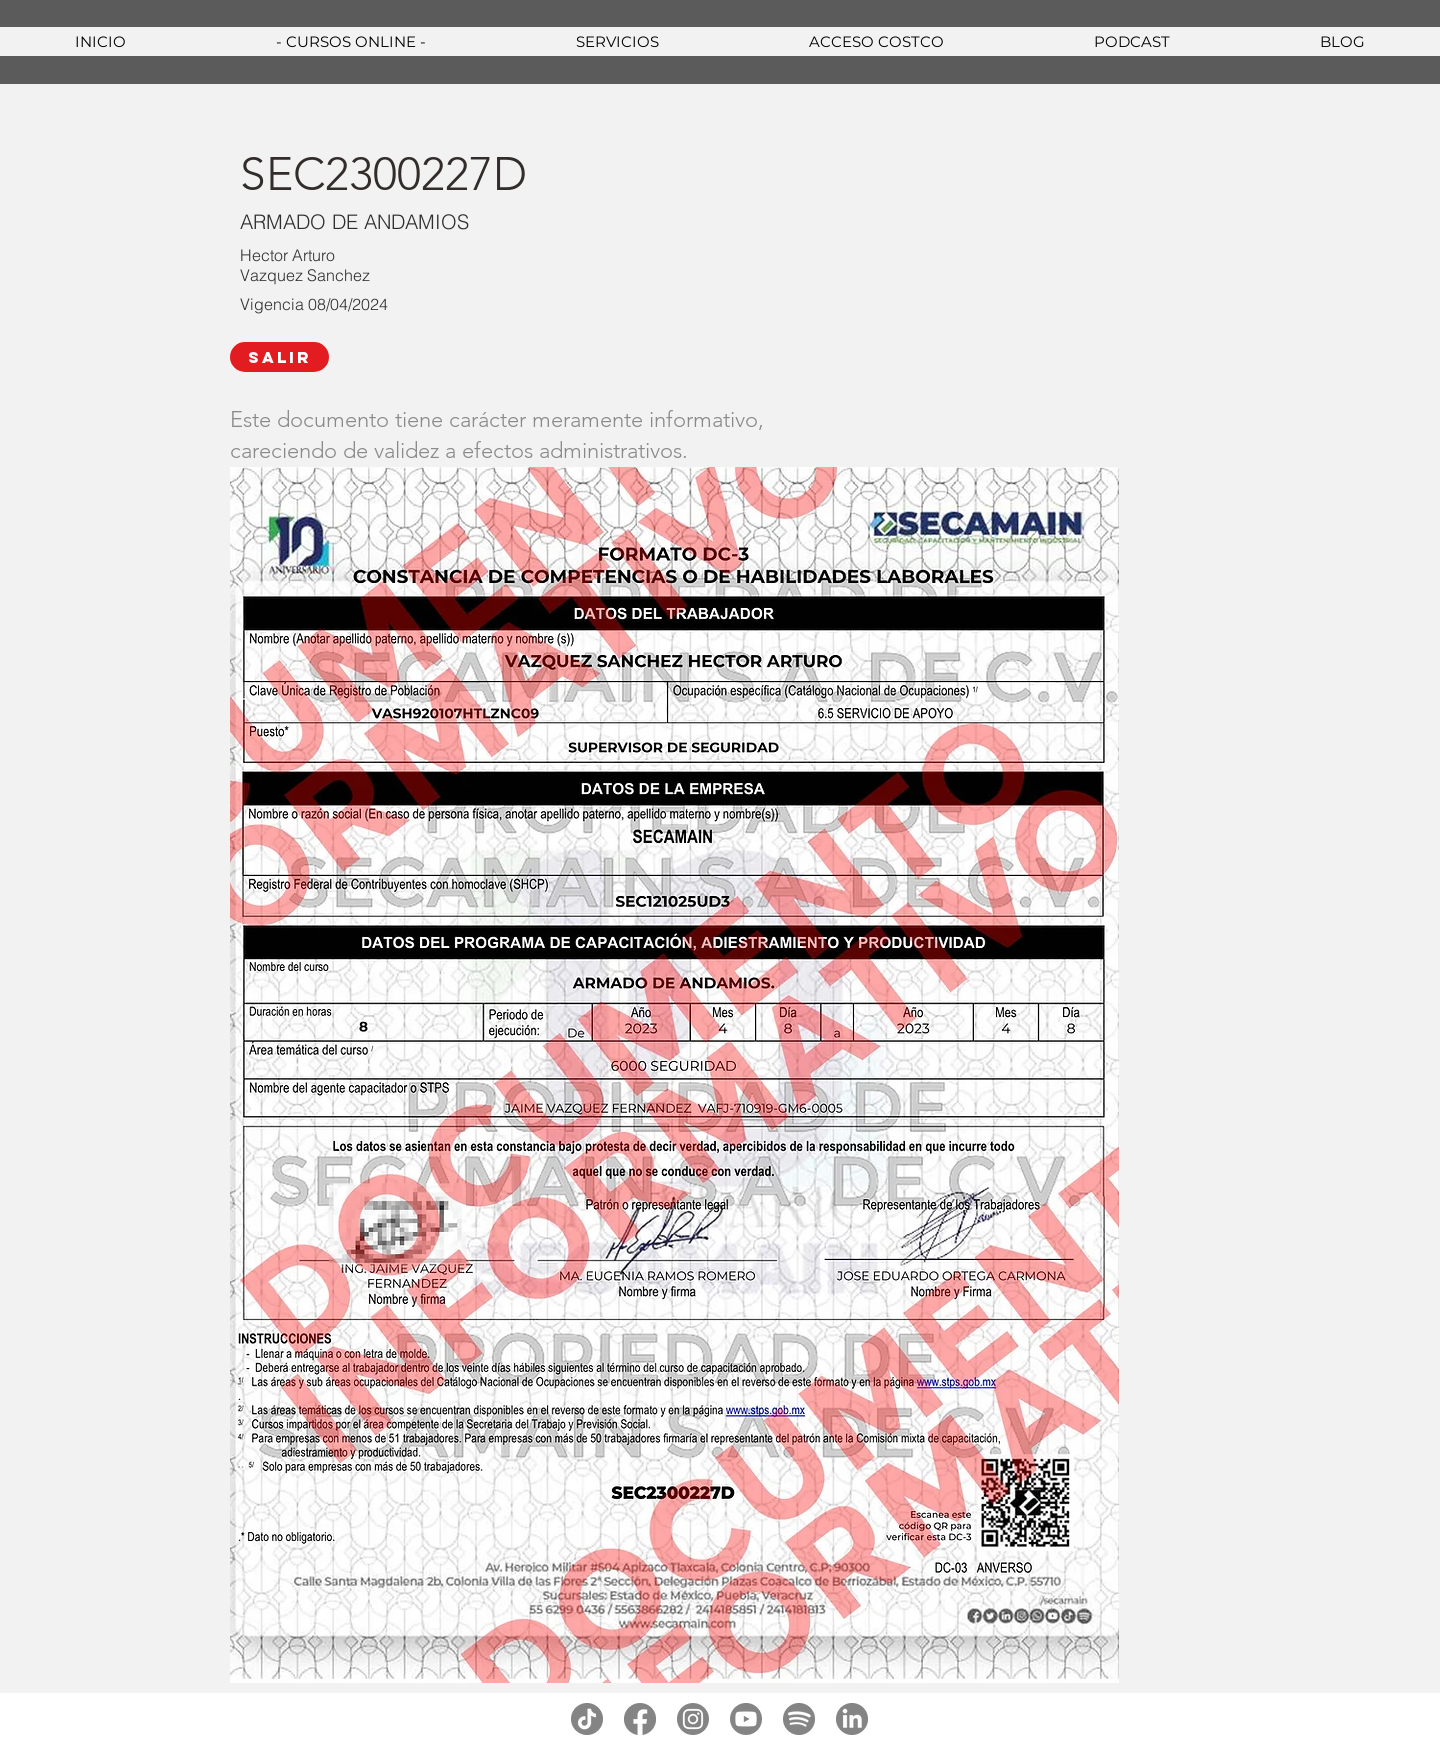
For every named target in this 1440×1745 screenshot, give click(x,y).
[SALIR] (279, 357)
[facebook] (640, 1719)
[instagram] (693, 1719)
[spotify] (799, 1719)
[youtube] (746, 1719)
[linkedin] (852, 1719)
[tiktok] (587, 1719)
